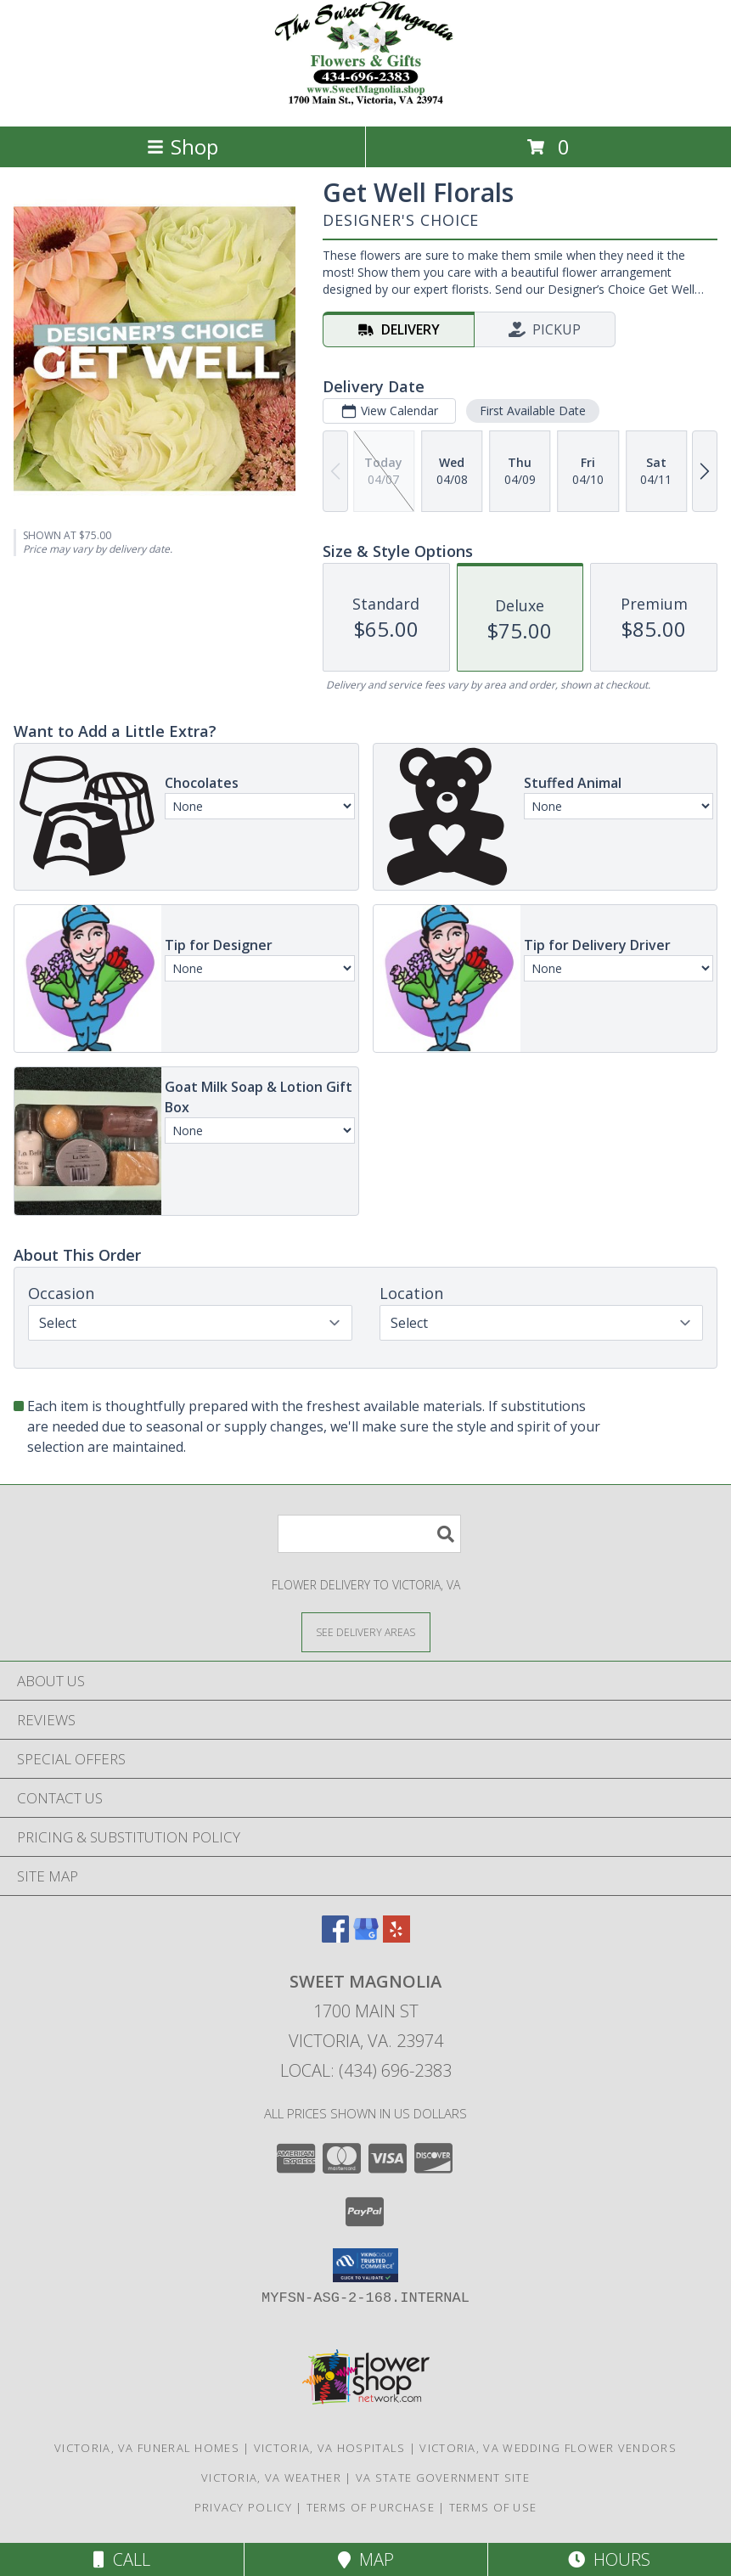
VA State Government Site (443, 2477)
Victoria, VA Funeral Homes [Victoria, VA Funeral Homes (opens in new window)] (146, 2447)
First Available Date (533, 410)
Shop (182, 146)
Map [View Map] (366, 2559)
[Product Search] (369, 1534)
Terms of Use (493, 2507)
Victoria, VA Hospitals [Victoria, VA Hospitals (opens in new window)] (330, 2447)
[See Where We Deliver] (365, 1631)
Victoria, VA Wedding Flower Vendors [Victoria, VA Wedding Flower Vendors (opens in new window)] (548, 2447)
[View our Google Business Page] (366, 1937)
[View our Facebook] (335, 1937)
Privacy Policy (243, 2507)
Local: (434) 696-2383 (366, 2070)
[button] (365, 2265)
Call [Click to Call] (121, 2559)
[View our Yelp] (396, 1937)
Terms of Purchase (370, 2507)
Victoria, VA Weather (271, 2477)
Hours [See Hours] (609, 2559)
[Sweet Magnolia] (365, 101)
